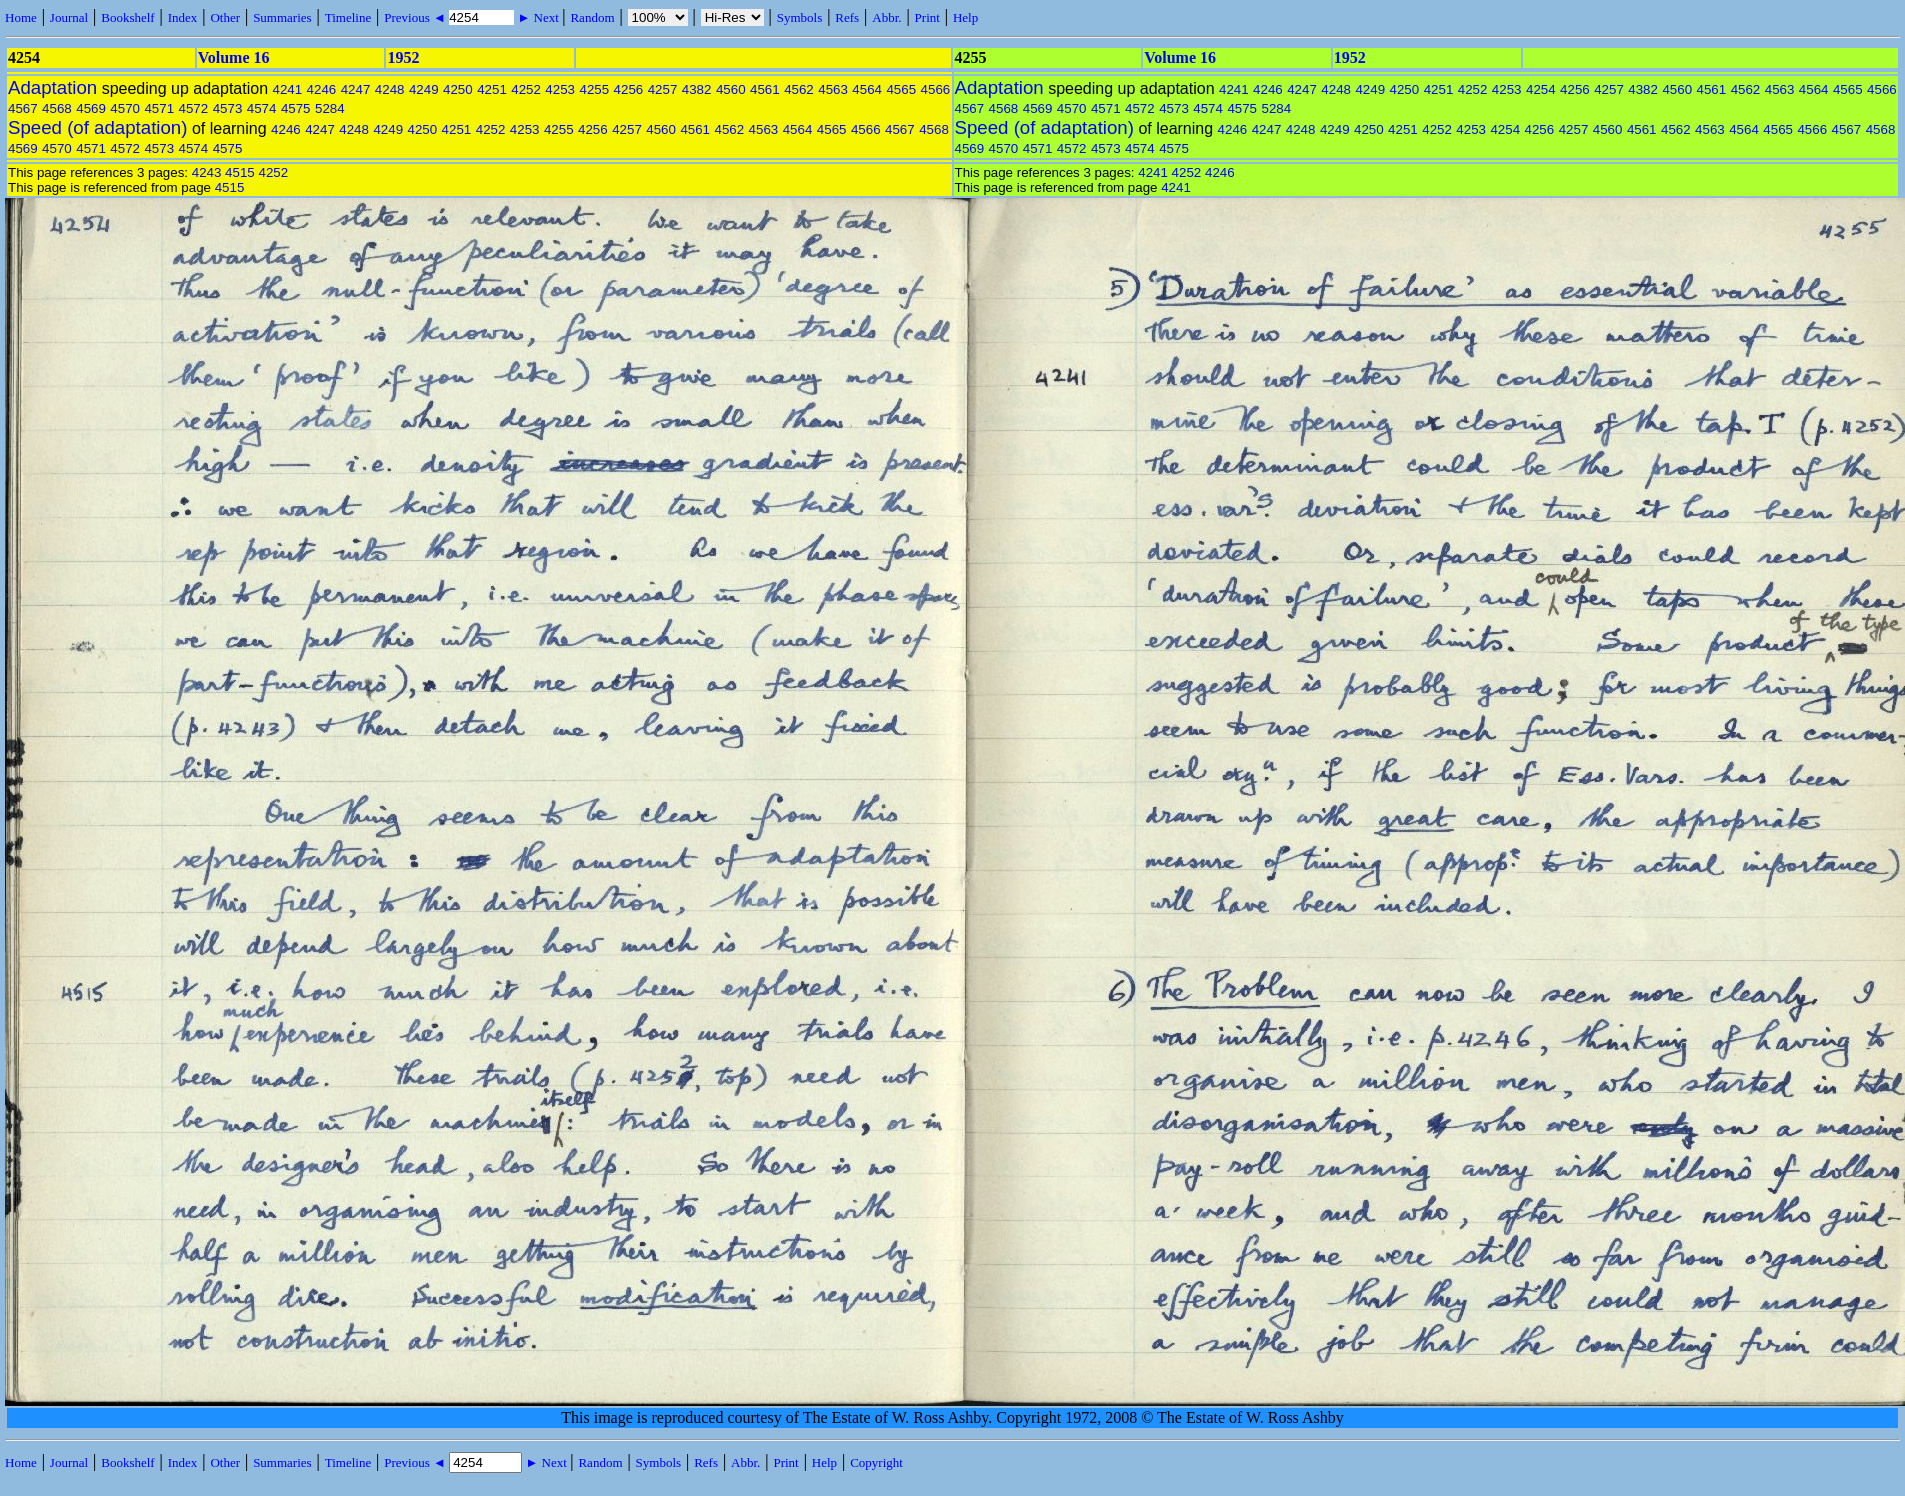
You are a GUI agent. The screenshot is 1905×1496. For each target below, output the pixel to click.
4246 (322, 89)
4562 (799, 89)
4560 (731, 89)
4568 (57, 108)
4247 (356, 89)
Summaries (282, 17)
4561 (765, 89)
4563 (833, 89)
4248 (390, 89)
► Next (538, 17)
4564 (867, 89)
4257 (663, 89)
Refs (847, 17)
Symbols (800, 17)
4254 (1541, 89)
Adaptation (52, 87)
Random (592, 17)
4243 (207, 172)
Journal (69, 17)
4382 (697, 89)
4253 (560, 89)
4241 (287, 89)
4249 (424, 89)
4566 (936, 89)
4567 (23, 108)
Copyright (876, 1462)
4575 (296, 108)
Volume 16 (234, 57)
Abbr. (886, 17)
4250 (458, 89)
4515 (240, 172)
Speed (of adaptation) (97, 127)
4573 (228, 108)
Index (183, 17)
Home (21, 17)
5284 (330, 108)
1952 (403, 57)
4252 (526, 89)
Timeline (348, 17)
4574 (262, 108)
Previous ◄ (416, 17)
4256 (629, 89)
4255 (594, 89)
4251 (492, 89)
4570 (125, 108)
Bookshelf (127, 17)
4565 (901, 89)
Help (965, 17)
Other (225, 17)
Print (927, 17)
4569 (91, 108)
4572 (194, 108)
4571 (159, 108)
